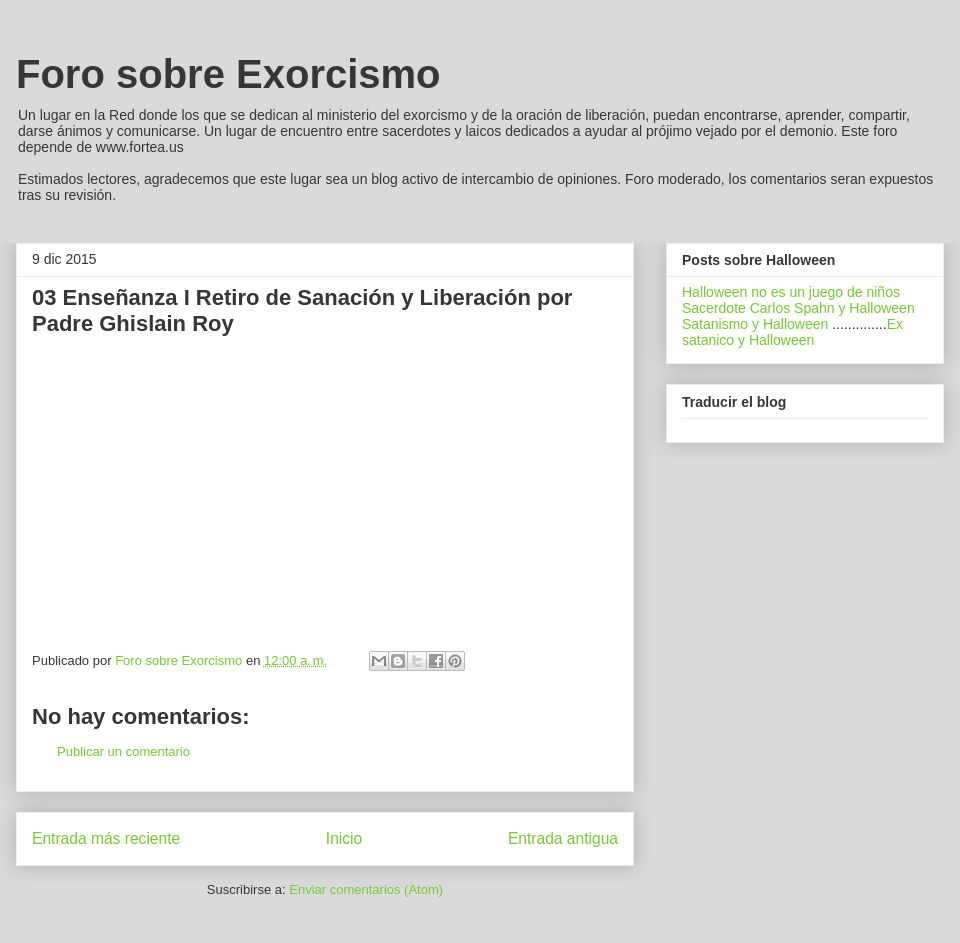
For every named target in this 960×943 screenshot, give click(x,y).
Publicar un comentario (123, 751)
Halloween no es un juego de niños (791, 292)
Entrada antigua (563, 838)
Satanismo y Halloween (755, 324)
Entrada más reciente (106, 838)
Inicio (344, 838)
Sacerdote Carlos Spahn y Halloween (798, 308)
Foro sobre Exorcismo (228, 74)
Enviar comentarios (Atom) (366, 889)
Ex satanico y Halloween (792, 332)
